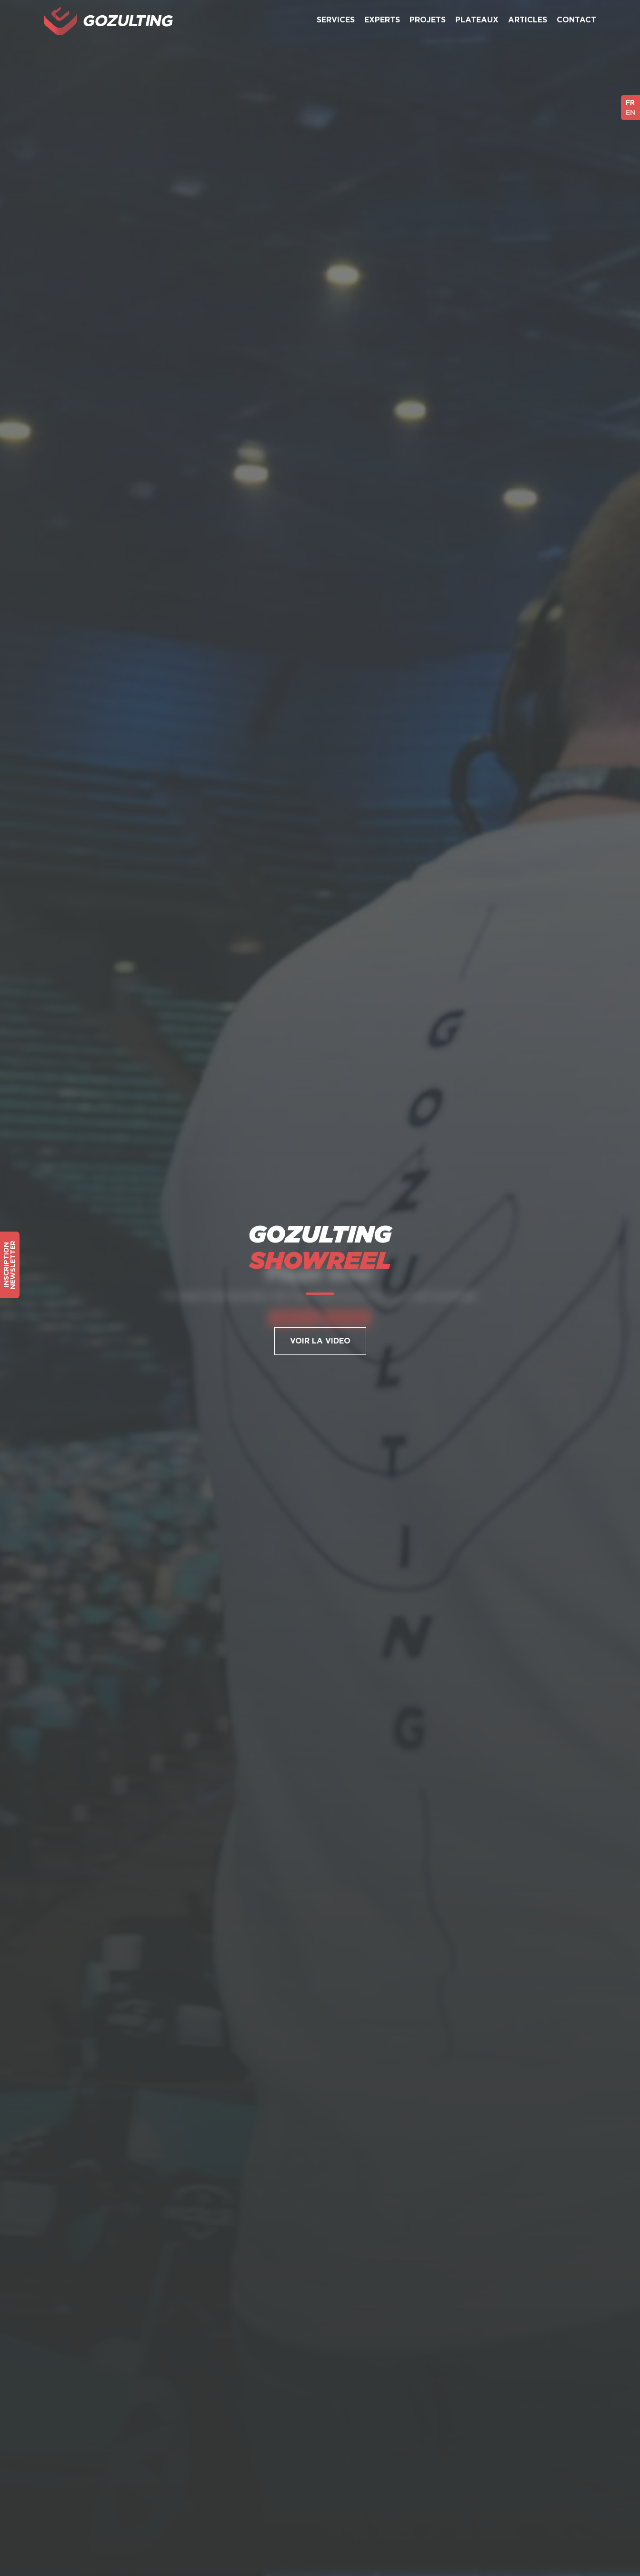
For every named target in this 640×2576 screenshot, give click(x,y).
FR (630, 102)
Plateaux (477, 19)
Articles (527, 19)
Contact (576, 19)
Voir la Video (320, 1340)
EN (630, 112)
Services (336, 19)
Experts (382, 19)
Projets (428, 19)
